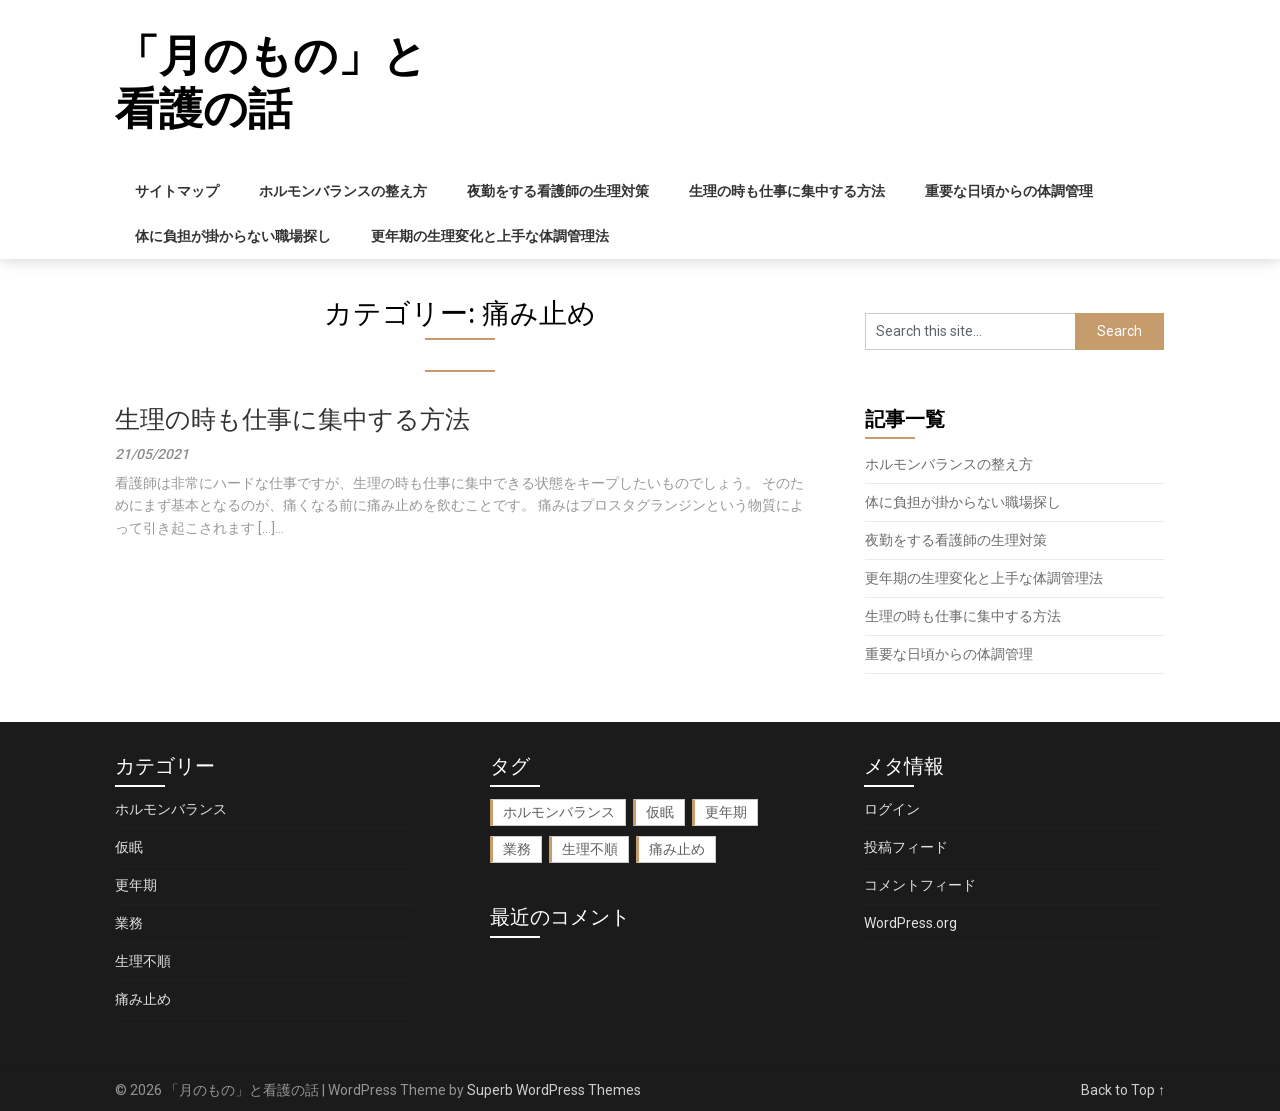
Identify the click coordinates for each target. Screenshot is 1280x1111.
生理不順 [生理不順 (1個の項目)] (590, 849)
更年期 (136, 885)
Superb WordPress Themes (554, 1090)
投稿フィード (906, 847)
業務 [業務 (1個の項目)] (517, 849)
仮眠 (129, 847)
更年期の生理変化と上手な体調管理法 (490, 236)
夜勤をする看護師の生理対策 (558, 191)
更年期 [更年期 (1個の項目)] (726, 812)
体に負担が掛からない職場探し (233, 236)
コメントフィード (920, 885)
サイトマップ (177, 191)
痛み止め (143, 999)
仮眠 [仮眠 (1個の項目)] (660, 812)
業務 (129, 923)
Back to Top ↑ (1123, 1090)
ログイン (892, 809)
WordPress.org (910, 923)
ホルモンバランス (171, 809)
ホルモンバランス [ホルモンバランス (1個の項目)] (559, 812)
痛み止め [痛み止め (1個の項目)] (677, 849)
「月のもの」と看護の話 (271, 82)
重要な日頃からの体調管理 (1009, 191)
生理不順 (143, 961)
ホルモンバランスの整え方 (343, 191)
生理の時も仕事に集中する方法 (787, 191)
